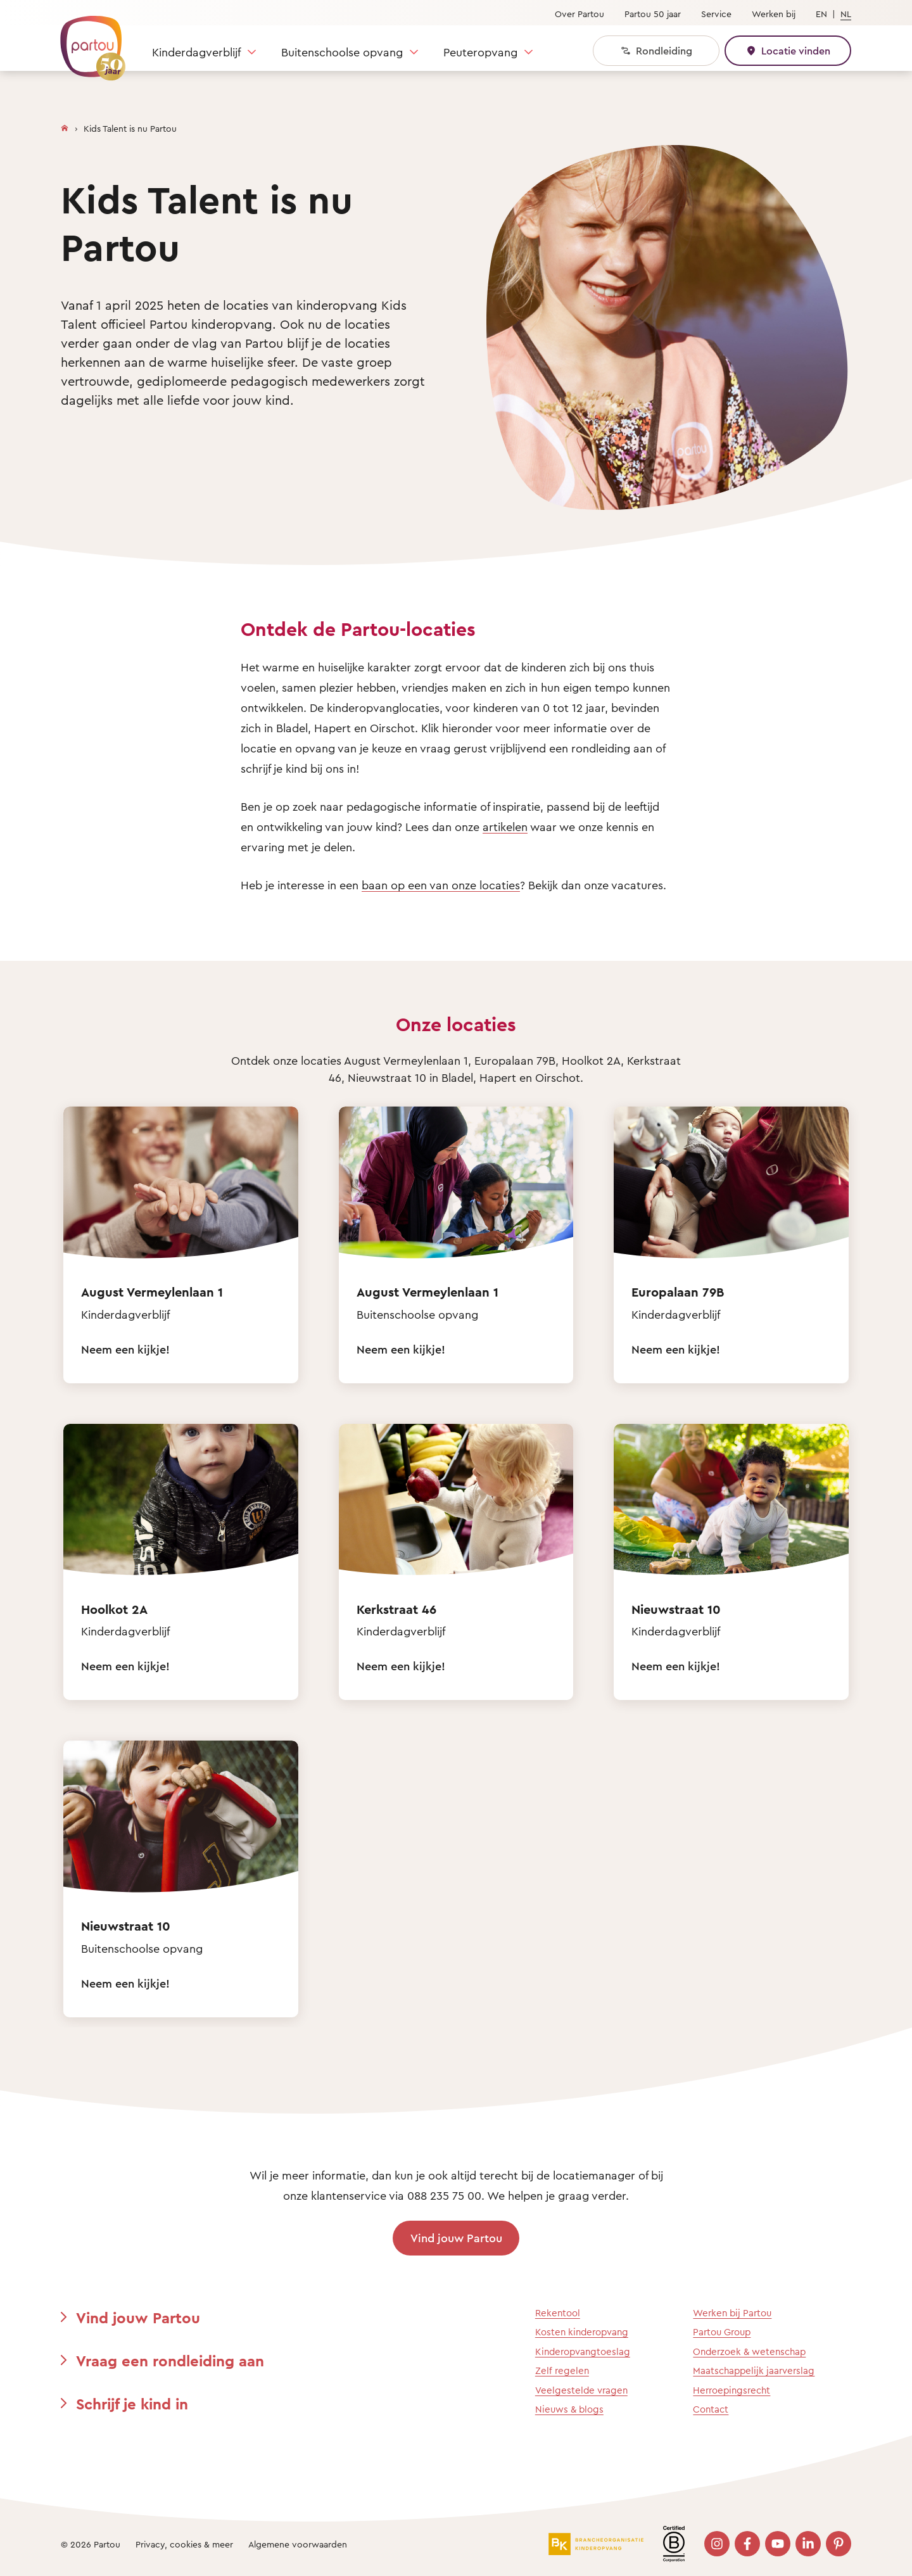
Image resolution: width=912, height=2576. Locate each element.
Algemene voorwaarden (297, 2544)
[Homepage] (64, 125)
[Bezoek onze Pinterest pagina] (838, 2543)
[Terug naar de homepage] (87, 41)
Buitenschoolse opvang (342, 52)
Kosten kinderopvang (581, 2332)
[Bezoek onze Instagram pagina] (717, 2543)
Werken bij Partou (732, 2313)
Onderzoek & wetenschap (749, 2351)
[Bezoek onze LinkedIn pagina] (808, 2543)
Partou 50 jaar (652, 13)
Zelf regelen (562, 2370)
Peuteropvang (480, 52)
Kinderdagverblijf (196, 52)
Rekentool (557, 2313)
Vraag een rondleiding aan (170, 2360)
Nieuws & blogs (569, 2409)
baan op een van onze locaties (441, 885)
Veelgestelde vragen (581, 2390)
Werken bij (773, 13)
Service (716, 13)
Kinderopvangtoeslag (582, 2351)
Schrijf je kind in (132, 2403)
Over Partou (579, 13)
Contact (710, 2409)
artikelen (505, 827)
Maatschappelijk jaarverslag (753, 2370)
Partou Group (721, 2332)
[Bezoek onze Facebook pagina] (747, 2543)
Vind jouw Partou (456, 2238)
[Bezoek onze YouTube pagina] (777, 2543)
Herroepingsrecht (731, 2390)
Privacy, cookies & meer (184, 2544)
